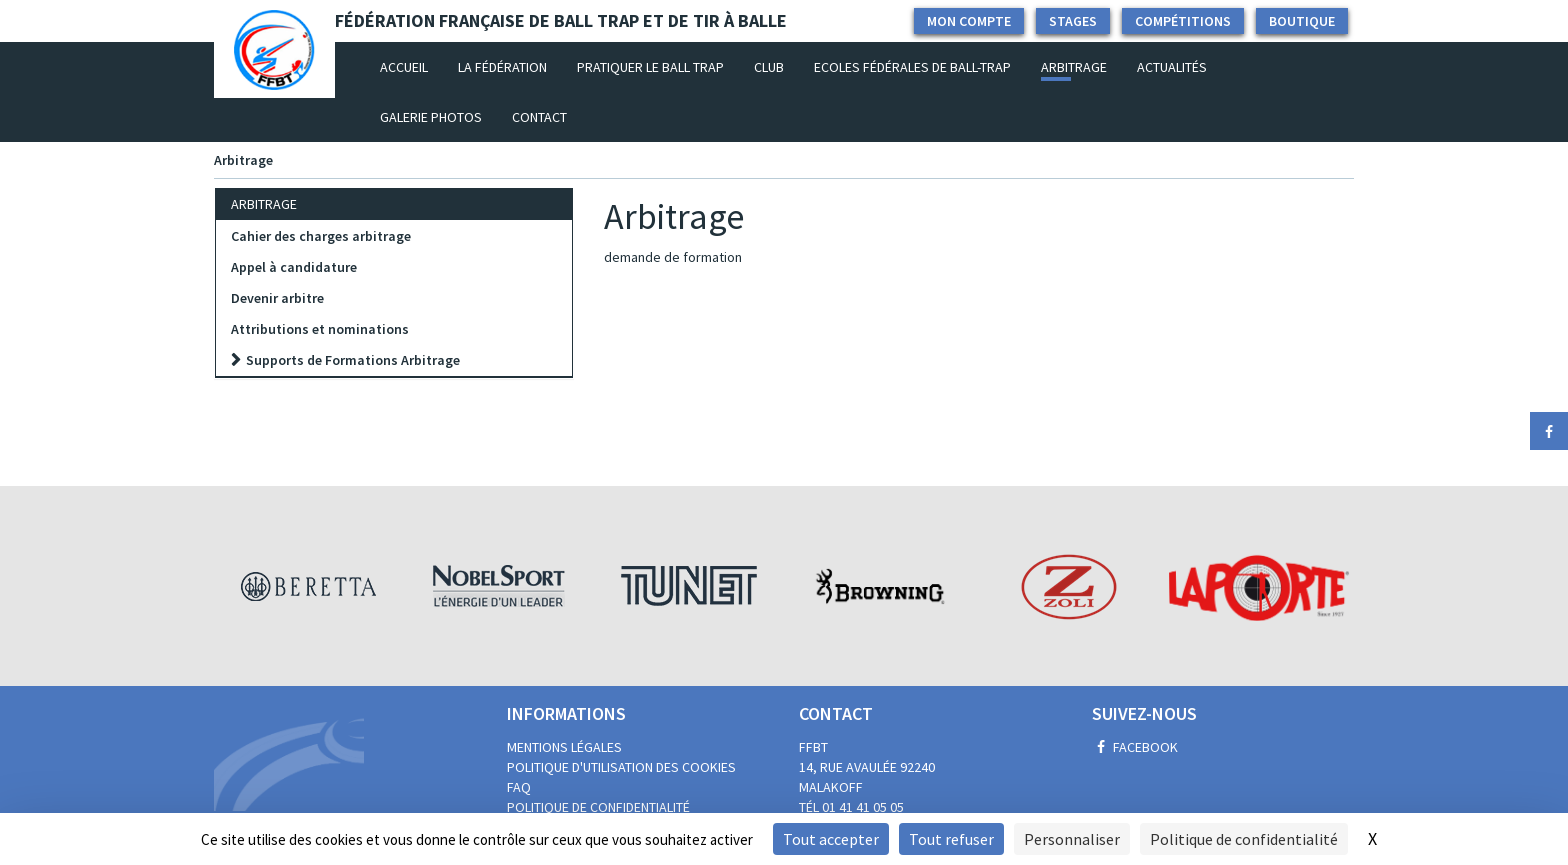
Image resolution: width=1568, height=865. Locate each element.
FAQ (519, 787)
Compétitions (1183, 21)
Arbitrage (1074, 67)
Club (769, 67)
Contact (539, 117)
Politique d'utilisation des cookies (621, 767)
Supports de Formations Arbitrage (353, 360)
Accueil (411, 66)
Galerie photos (431, 117)
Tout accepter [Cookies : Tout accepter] (831, 839)
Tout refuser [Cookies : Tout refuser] (951, 839)
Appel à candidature (294, 267)
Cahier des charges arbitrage (321, 236)
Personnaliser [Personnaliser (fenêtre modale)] (1072, 839)
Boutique (1302, 21)
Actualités (1172, 67)
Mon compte (969, 21)
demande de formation (673, 257)
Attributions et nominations (320, 329)
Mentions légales (564, 747)
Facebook (1135, 747)
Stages (1073, 21)
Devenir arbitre (277, 298)
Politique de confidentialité (598, 807)
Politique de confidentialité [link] (1244, 839)
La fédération (502, 67)
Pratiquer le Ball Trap (650, 67)
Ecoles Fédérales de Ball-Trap (912, 67)
